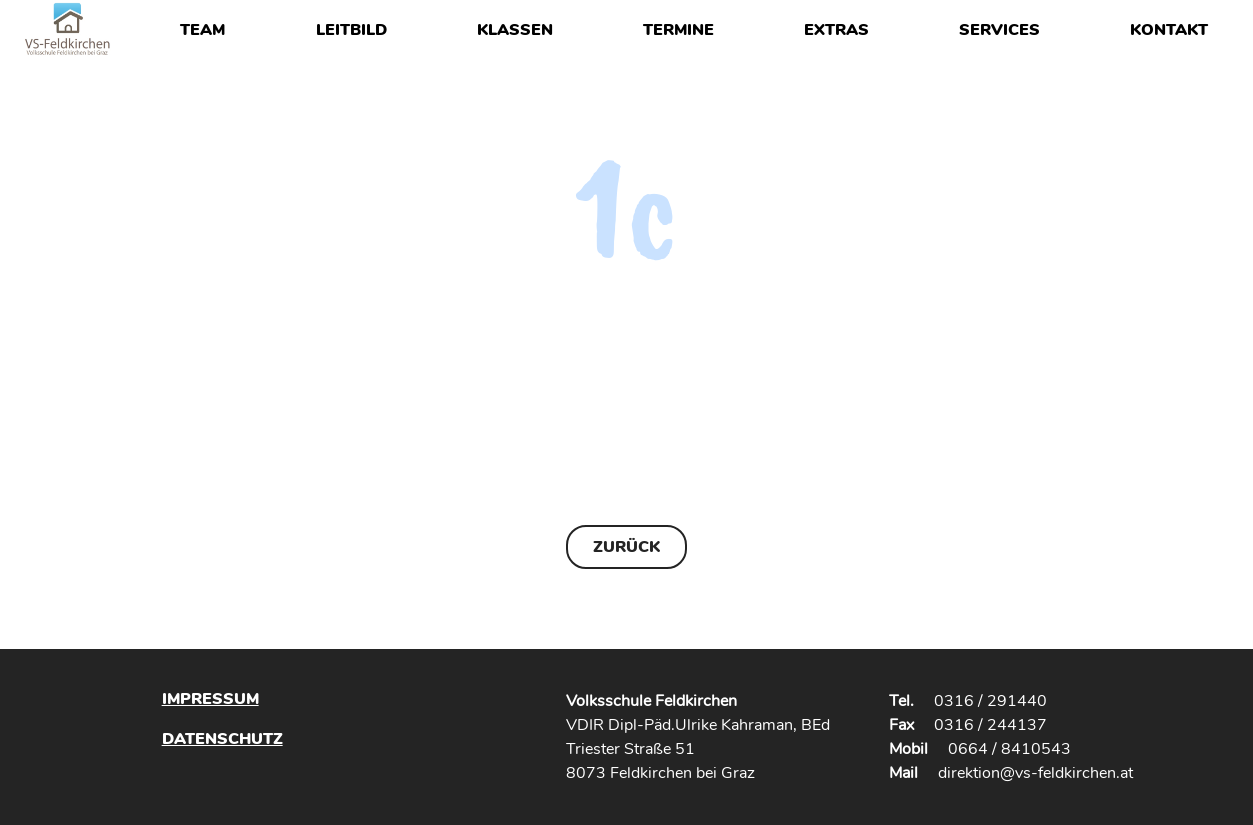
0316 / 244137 (990, 725)
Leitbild (351, 30)
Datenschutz (222, 738)
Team (202, 30)
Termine (678, 30)
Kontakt (1169, 30)
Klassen (515, 30)
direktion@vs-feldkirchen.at (1035, 773)
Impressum (210, 699)
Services (999, 30)
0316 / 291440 (990, 701)
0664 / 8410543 (1009, 749)
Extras (836, 30)
